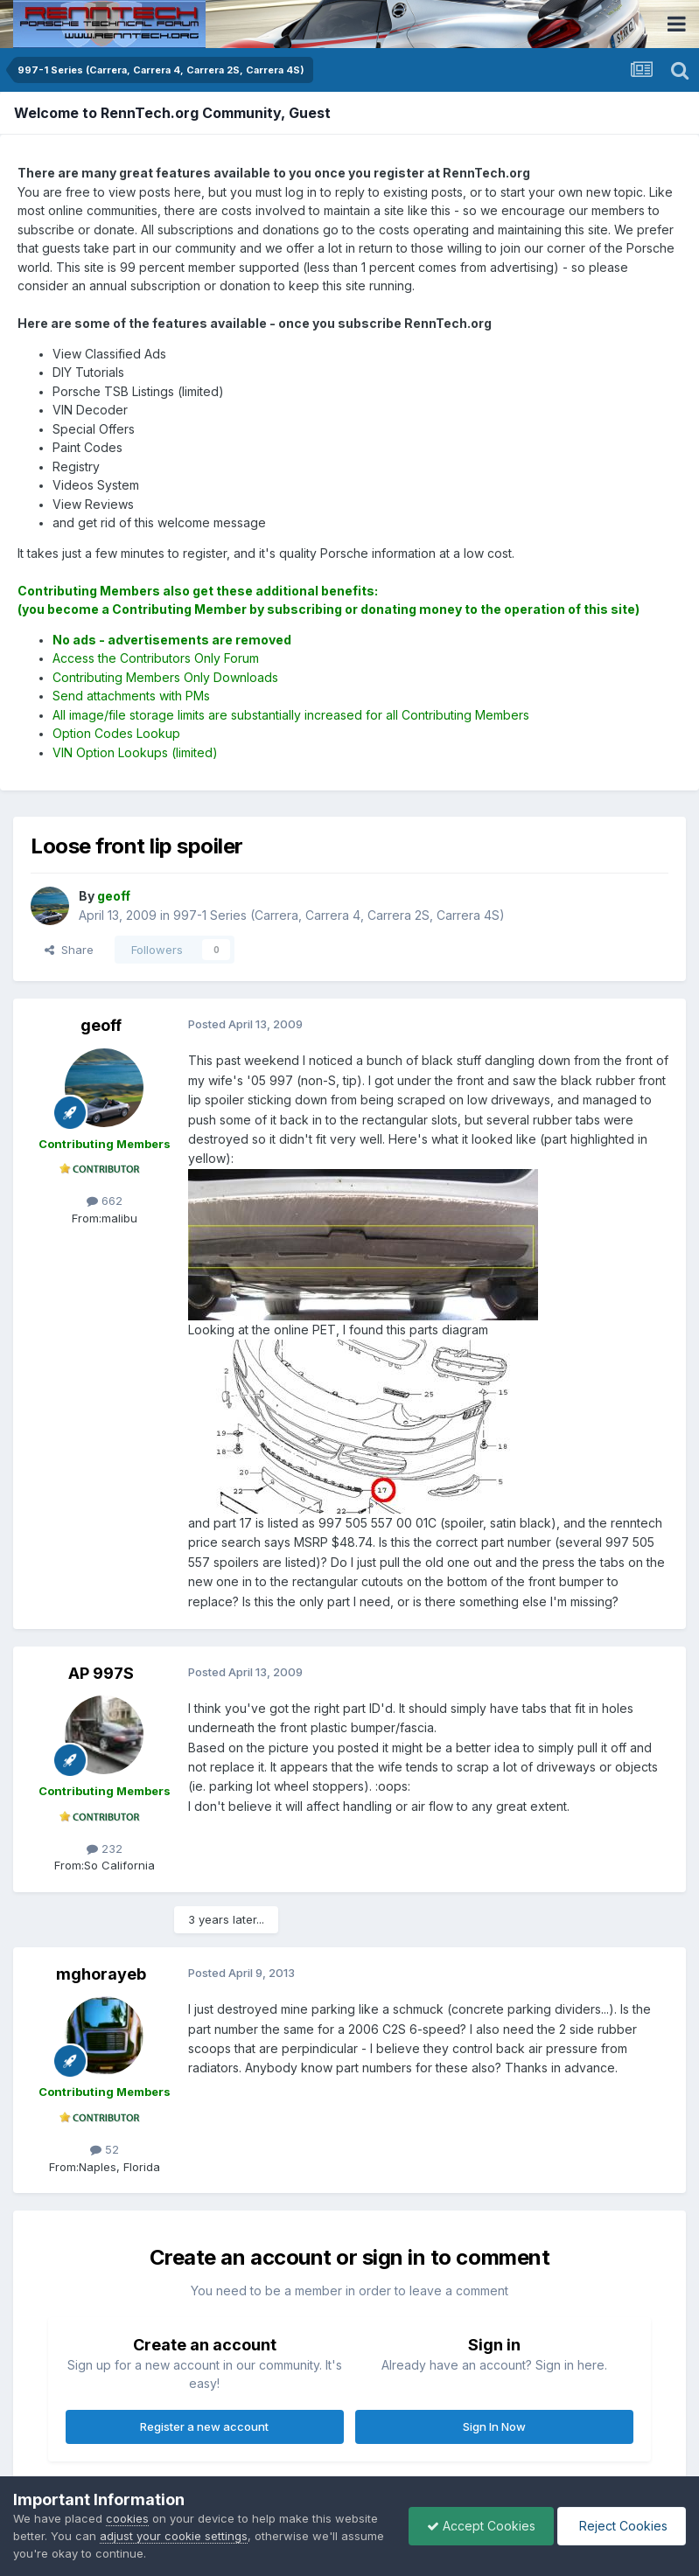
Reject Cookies (622, 2525)
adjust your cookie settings (174, 2536)
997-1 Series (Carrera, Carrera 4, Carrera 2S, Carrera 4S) (339, 915)
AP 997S (101, 1673)
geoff (101, 1025)
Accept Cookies (481, 2525)
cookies (127, 2518)
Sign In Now (494, 2426)
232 (104, 1848)
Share (69, 950)
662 (104, 1201)
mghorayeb (101, 1974)
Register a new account (204, 2426)
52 (104, 2149)
